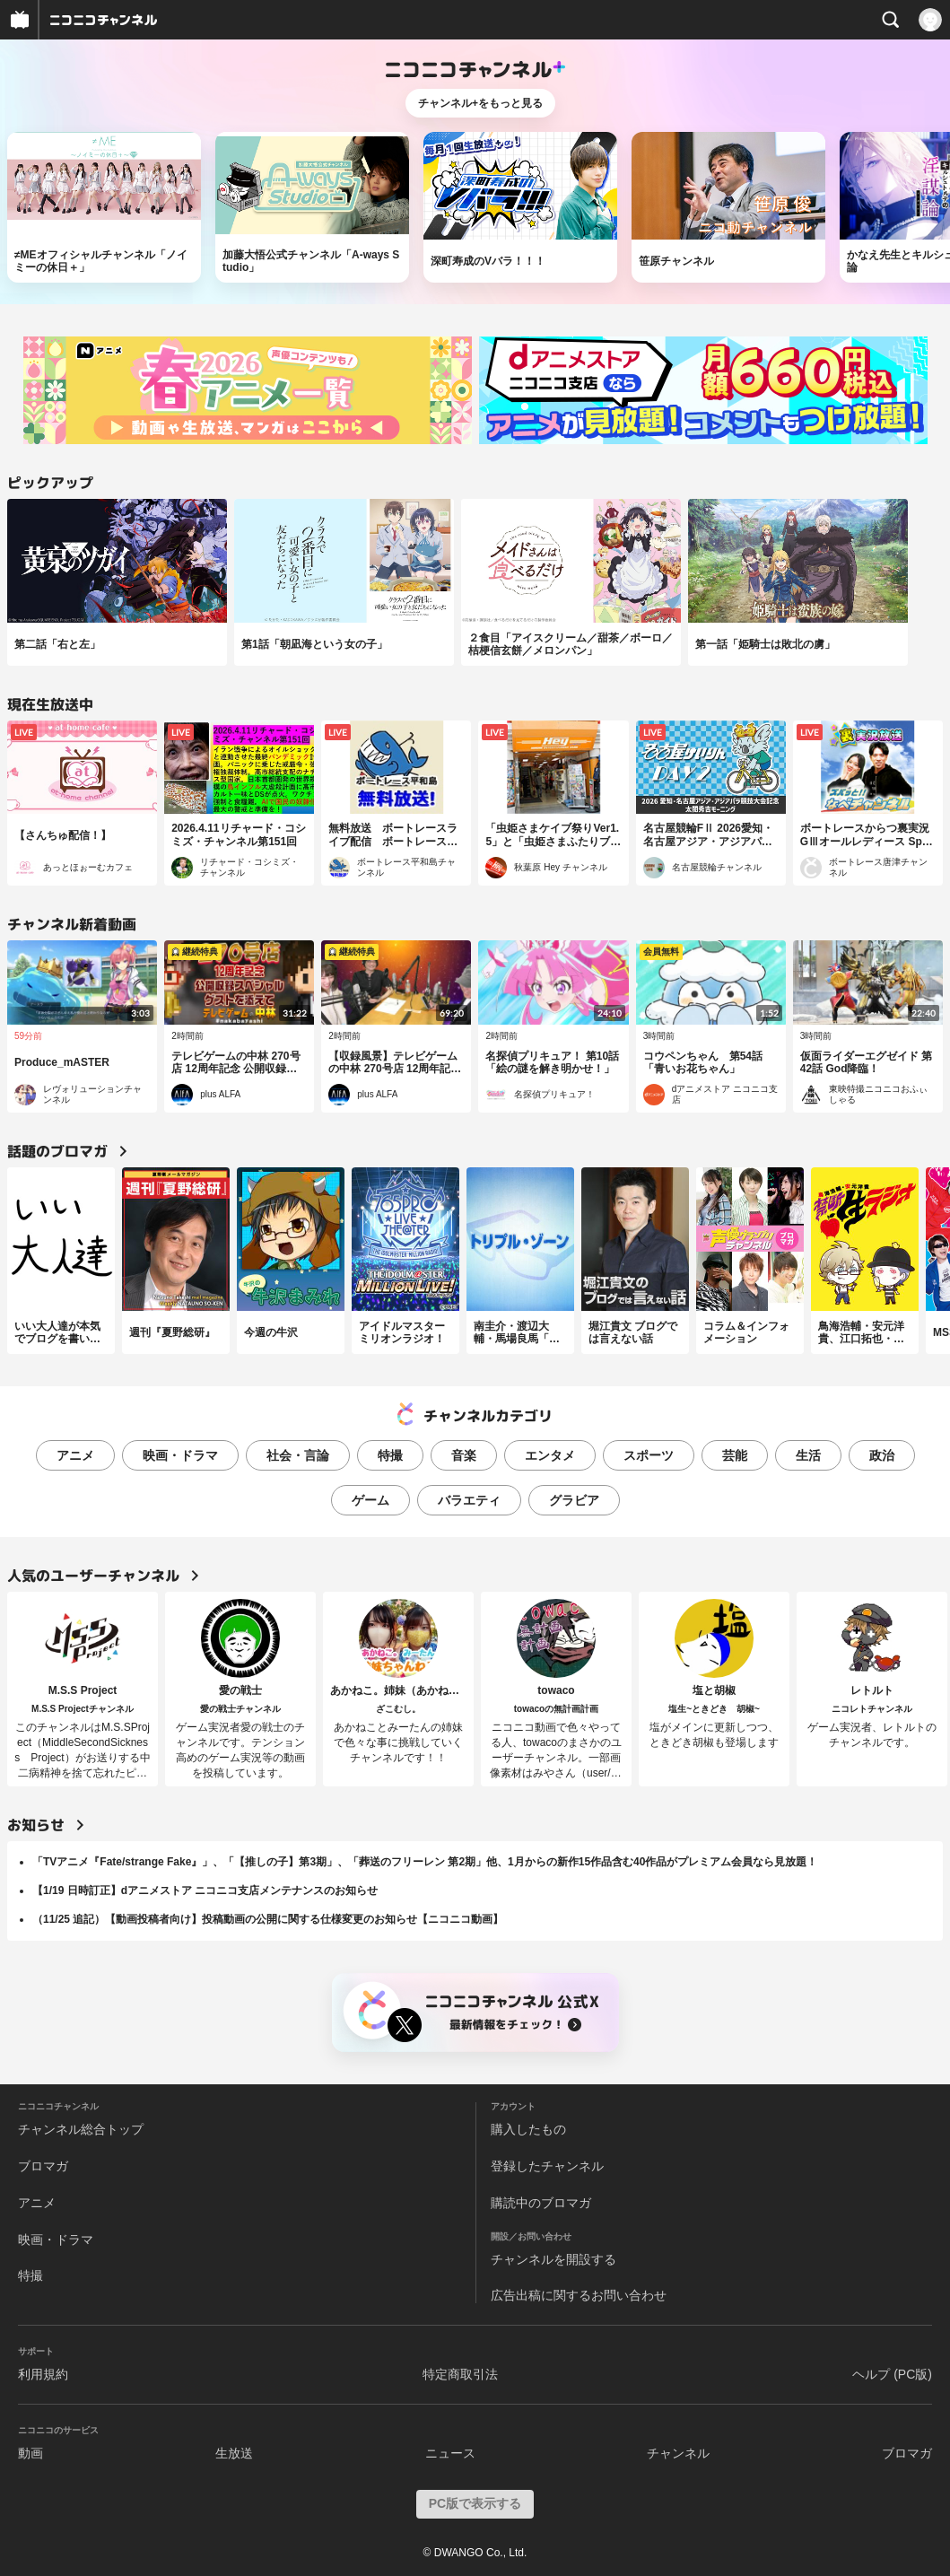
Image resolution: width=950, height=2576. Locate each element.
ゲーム (370, 1500)
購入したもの (528, 2129)
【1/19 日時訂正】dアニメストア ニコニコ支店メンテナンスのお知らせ (205, 1890)
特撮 (390, 1455)
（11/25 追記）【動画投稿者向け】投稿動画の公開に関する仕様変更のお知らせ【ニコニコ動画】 (267, 1919)
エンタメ (550, 1455)
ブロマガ (43, 2166)
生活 (808, 1455)
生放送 (234, 2453)
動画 (30, 2453)
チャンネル (678, 2453)
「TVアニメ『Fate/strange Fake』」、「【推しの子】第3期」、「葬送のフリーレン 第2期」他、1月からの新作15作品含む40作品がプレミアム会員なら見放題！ (424, 1862)
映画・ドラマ (180, 1455)
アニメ (75, 1455)
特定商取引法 (460, 2374)
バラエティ (469, 1500)
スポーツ (648, 1455)
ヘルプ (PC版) (892, 2374)
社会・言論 (297, 1455)
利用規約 (43, 2374)
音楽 (463, 1455)
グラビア (574, 1500)
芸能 (734, 1455)
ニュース (450, 2453)
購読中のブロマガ (541, 2203)
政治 (881, 1455)
